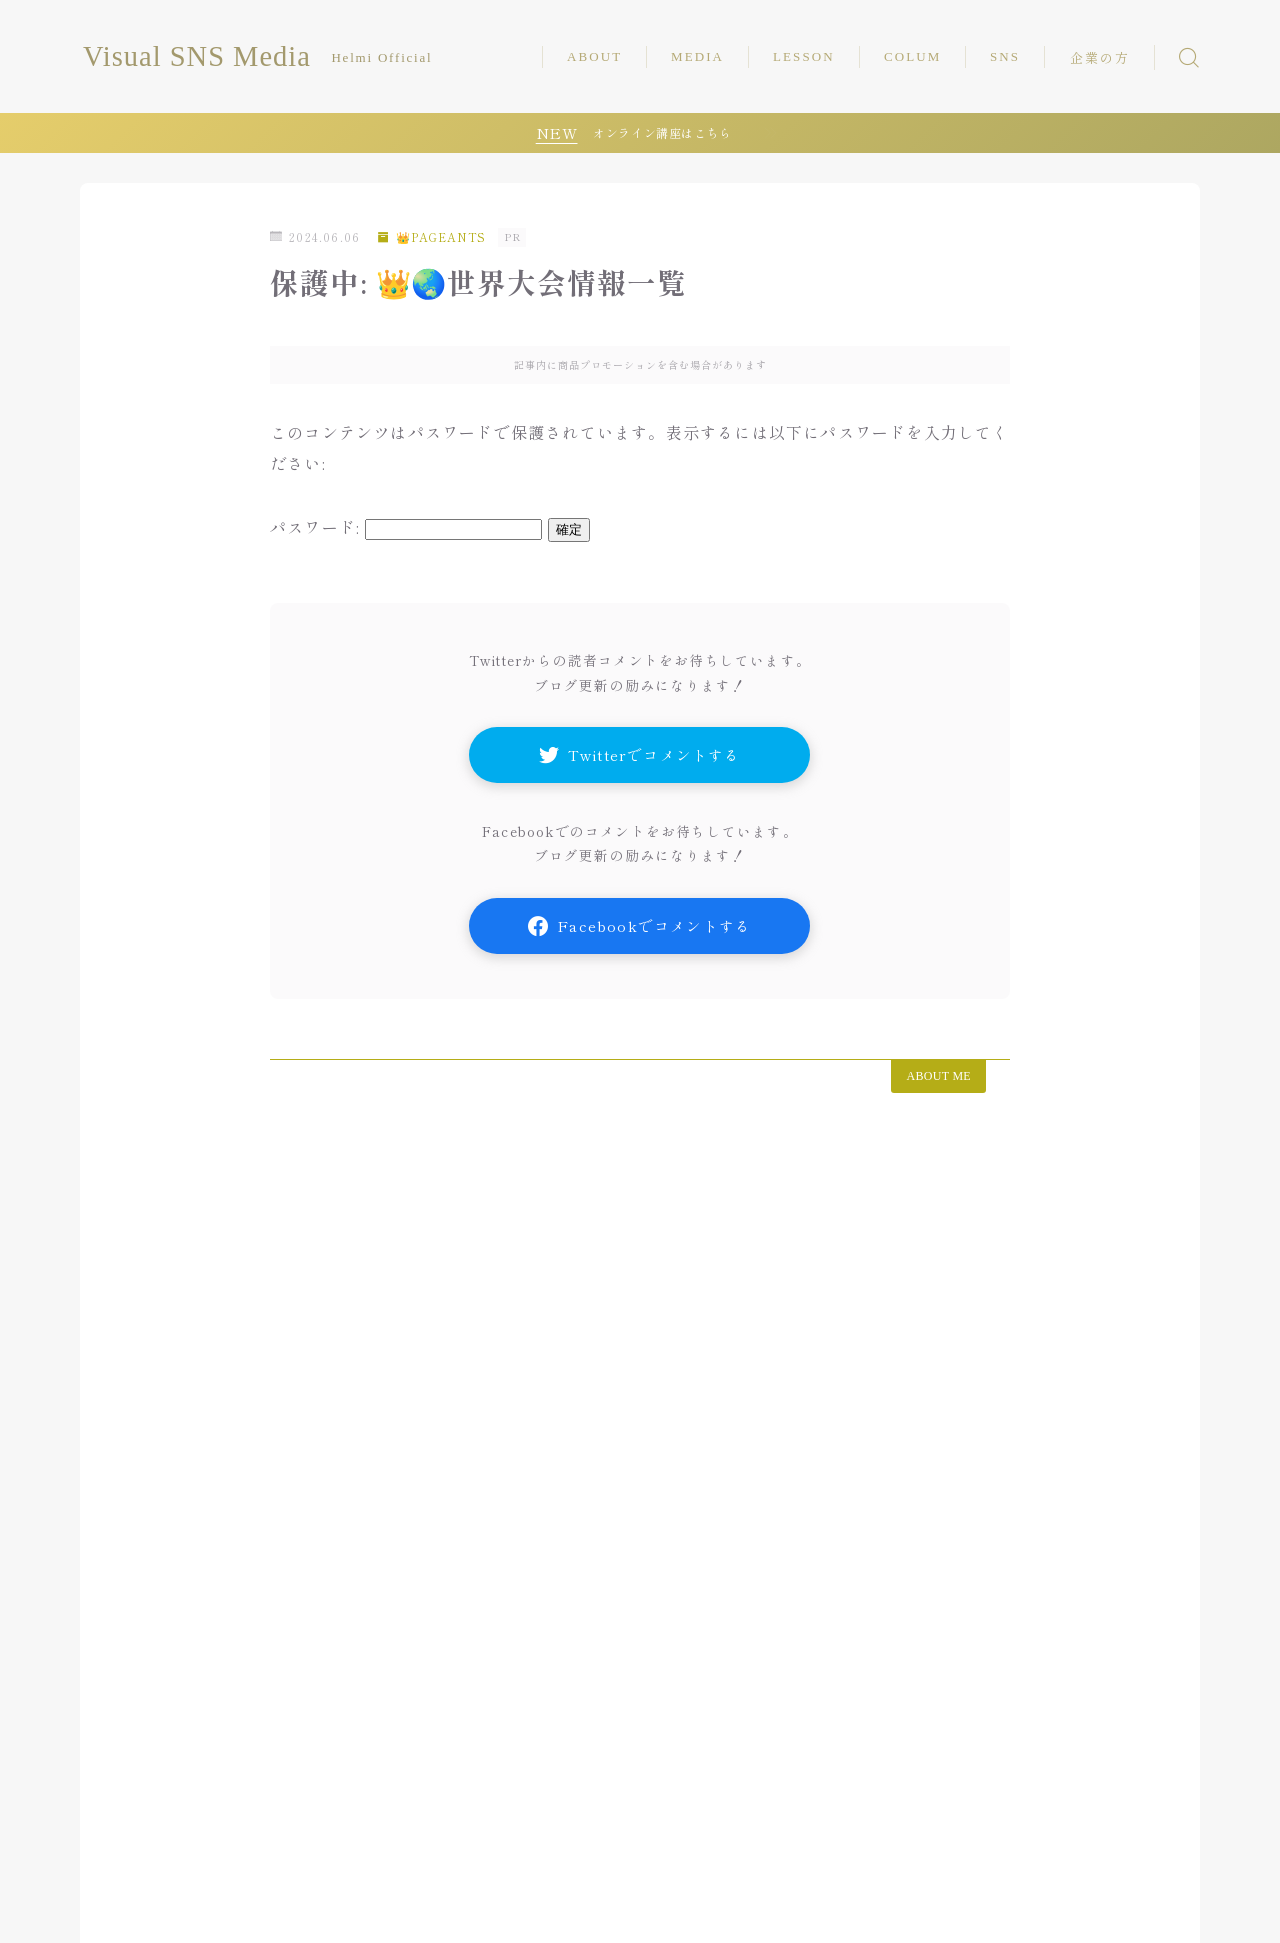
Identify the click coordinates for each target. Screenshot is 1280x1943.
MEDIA (697, 56)
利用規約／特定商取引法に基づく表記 (459, 1913)
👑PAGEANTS (434, 236)
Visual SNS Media (206, 57)
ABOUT (594, 56)
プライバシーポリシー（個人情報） (204, 1913)
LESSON (804, 56)
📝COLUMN (204, 1834)
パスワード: (406, 527)
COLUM (912, 56)
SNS (1005, 56)
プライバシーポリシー (475, 1896)
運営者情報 (339, 1896)
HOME (105, 1834)
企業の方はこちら (217, 1896)
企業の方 (1100, 58)
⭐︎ (613, 1913)
